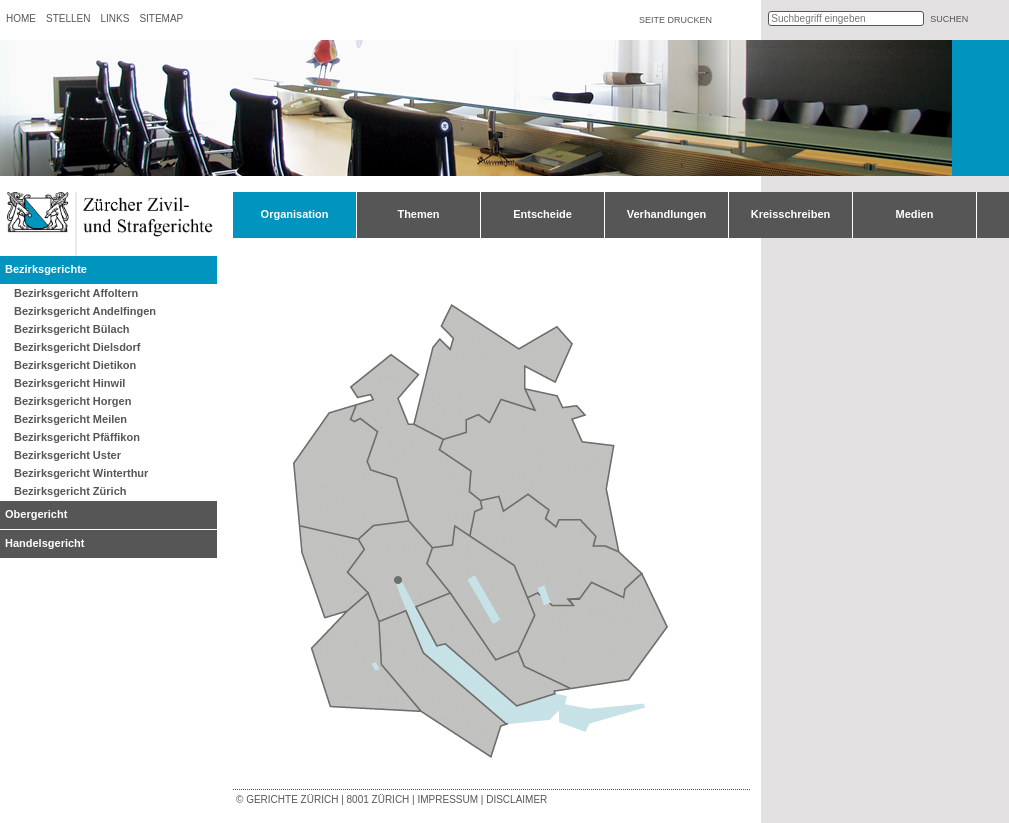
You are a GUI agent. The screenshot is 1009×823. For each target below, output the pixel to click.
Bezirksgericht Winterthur (81, 473)
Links (114, 18)
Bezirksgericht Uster (67, 455)
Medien (915, 214)
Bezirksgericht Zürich (70, 491)
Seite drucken (675, 20)
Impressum (447, 799)
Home (21, 18)
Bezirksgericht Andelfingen (85, 311)
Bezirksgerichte (46, 269)
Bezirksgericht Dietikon (75, 365)
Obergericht (36, 514)
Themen (418, 214)
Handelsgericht (44, 543)
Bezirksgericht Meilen (70, 419)
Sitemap (161, 18)
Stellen (68, 18)
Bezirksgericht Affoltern (76, 293)
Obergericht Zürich (398, 580)
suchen (949, 19)
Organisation (295, 214)
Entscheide (542, 214)
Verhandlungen (666, 214)
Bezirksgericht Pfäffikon (77, 437)
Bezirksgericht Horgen (72, 401)
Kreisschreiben (790, 214)
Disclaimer (516, 799)
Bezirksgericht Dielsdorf (77, 347)
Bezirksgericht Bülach (72, 329)
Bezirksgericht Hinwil (69, 383)
